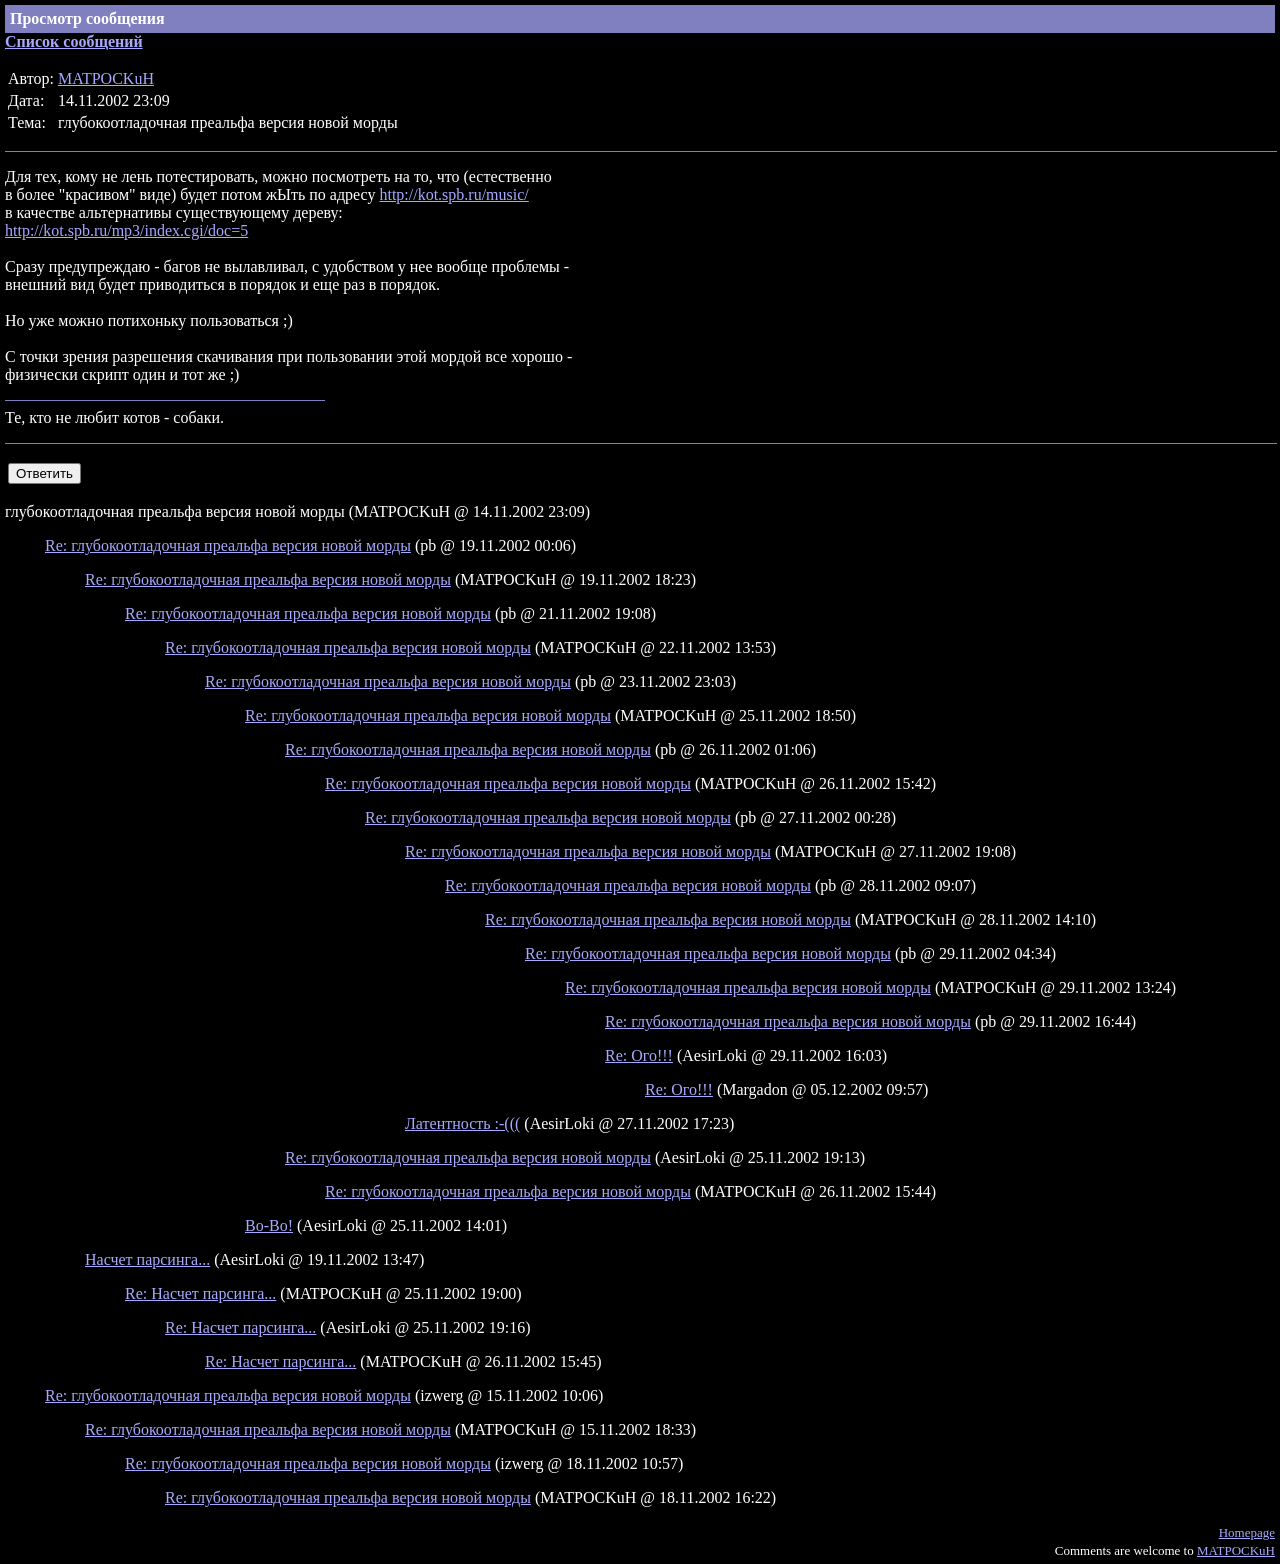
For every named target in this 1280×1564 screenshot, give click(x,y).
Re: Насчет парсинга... (200, 1293)
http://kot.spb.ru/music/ (453, 194)
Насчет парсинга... (147, 1259)
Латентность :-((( (462, 1123)
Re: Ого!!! (639, 1055)
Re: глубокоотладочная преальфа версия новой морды (228, 545)
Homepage (1247, 1532)
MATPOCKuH (106, 78)
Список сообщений (74, 41)
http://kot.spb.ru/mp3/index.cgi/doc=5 (126, 230)
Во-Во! (269, 1225)
